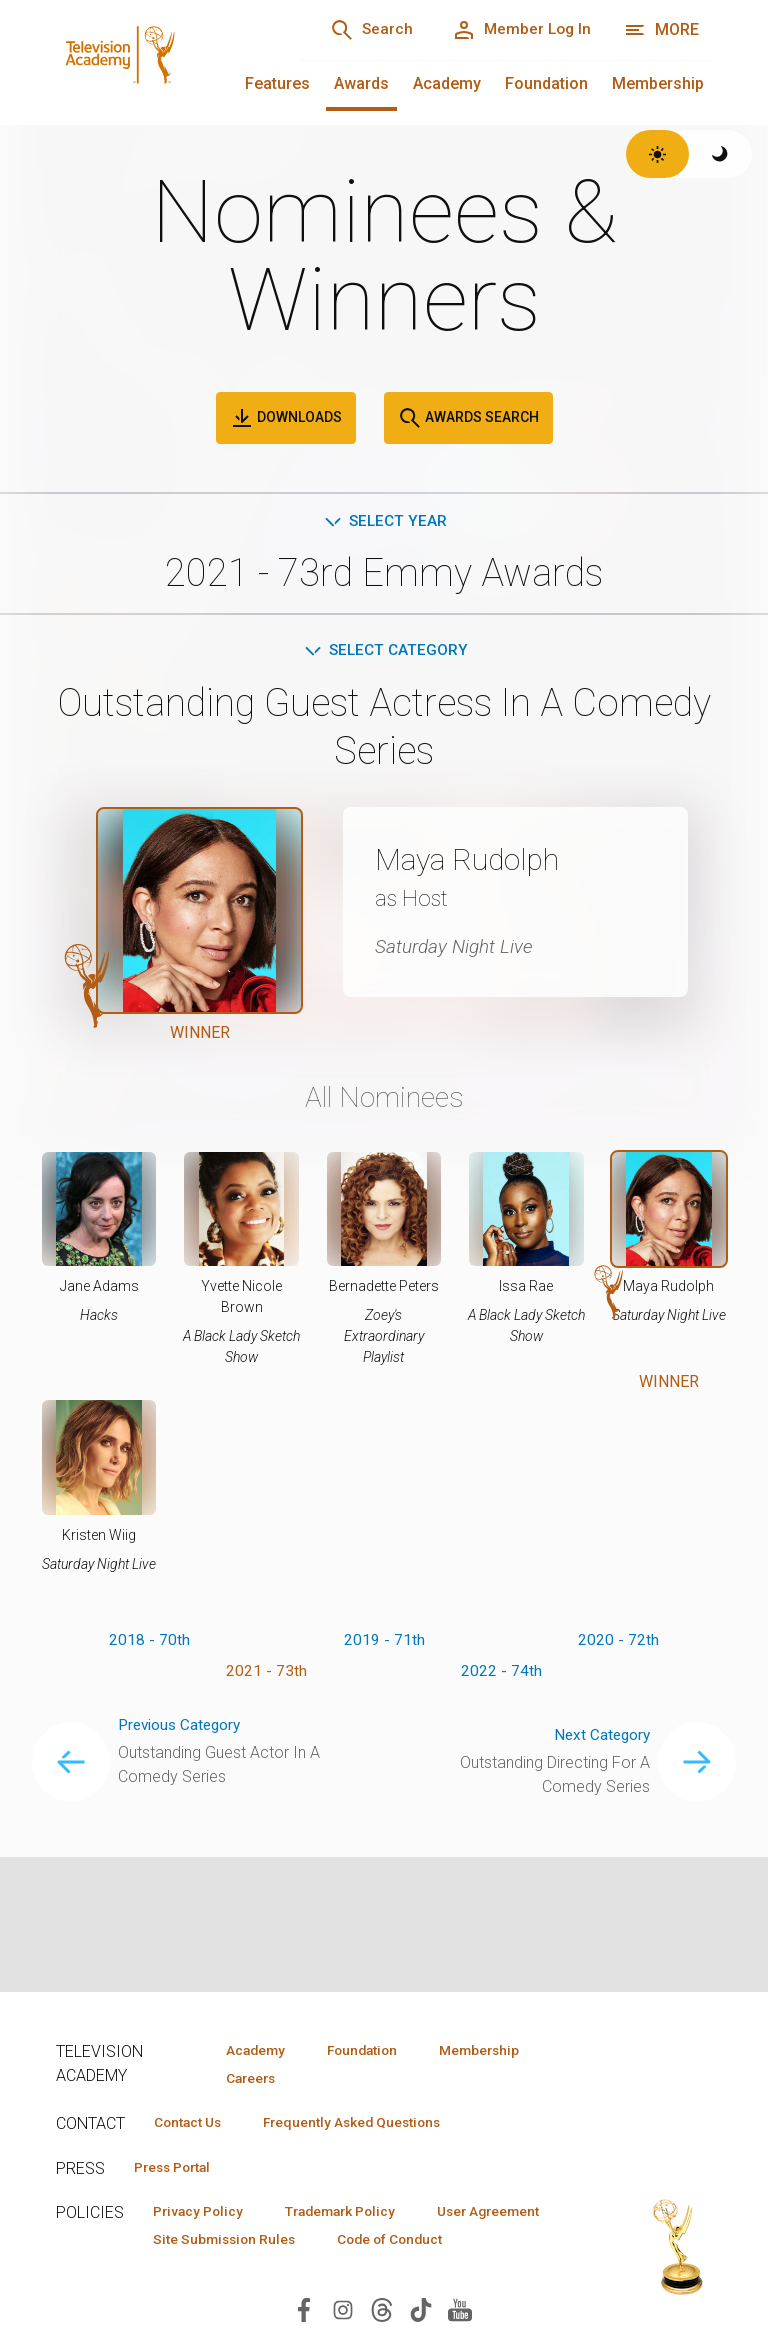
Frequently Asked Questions (366, 2124)
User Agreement (209, 2243)
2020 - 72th (618, 1643)
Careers (247, 2079)
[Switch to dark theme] (720, 154)
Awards (361, 83)
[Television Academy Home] (157, 60)
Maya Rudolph (475, 862)
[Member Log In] (517, 30)
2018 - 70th (149, 1643)
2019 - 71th (384, 1643)
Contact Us (192, 2124)
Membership (658, 83)
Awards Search (468, 418)
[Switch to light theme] (657, 154)
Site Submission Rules (383, 2243)
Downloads (286, 418)
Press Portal (178, 2169)
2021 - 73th (266, 1675)
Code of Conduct (211, 2272)
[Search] (360, 30)
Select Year (384, 521)
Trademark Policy (354, 2214)
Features (277, 83)
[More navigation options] (661, 30)
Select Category (384, 652)
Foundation (546, 83)
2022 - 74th (501, 1675)
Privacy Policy (202, 2214)
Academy (447, 83)
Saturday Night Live (457, 949)
